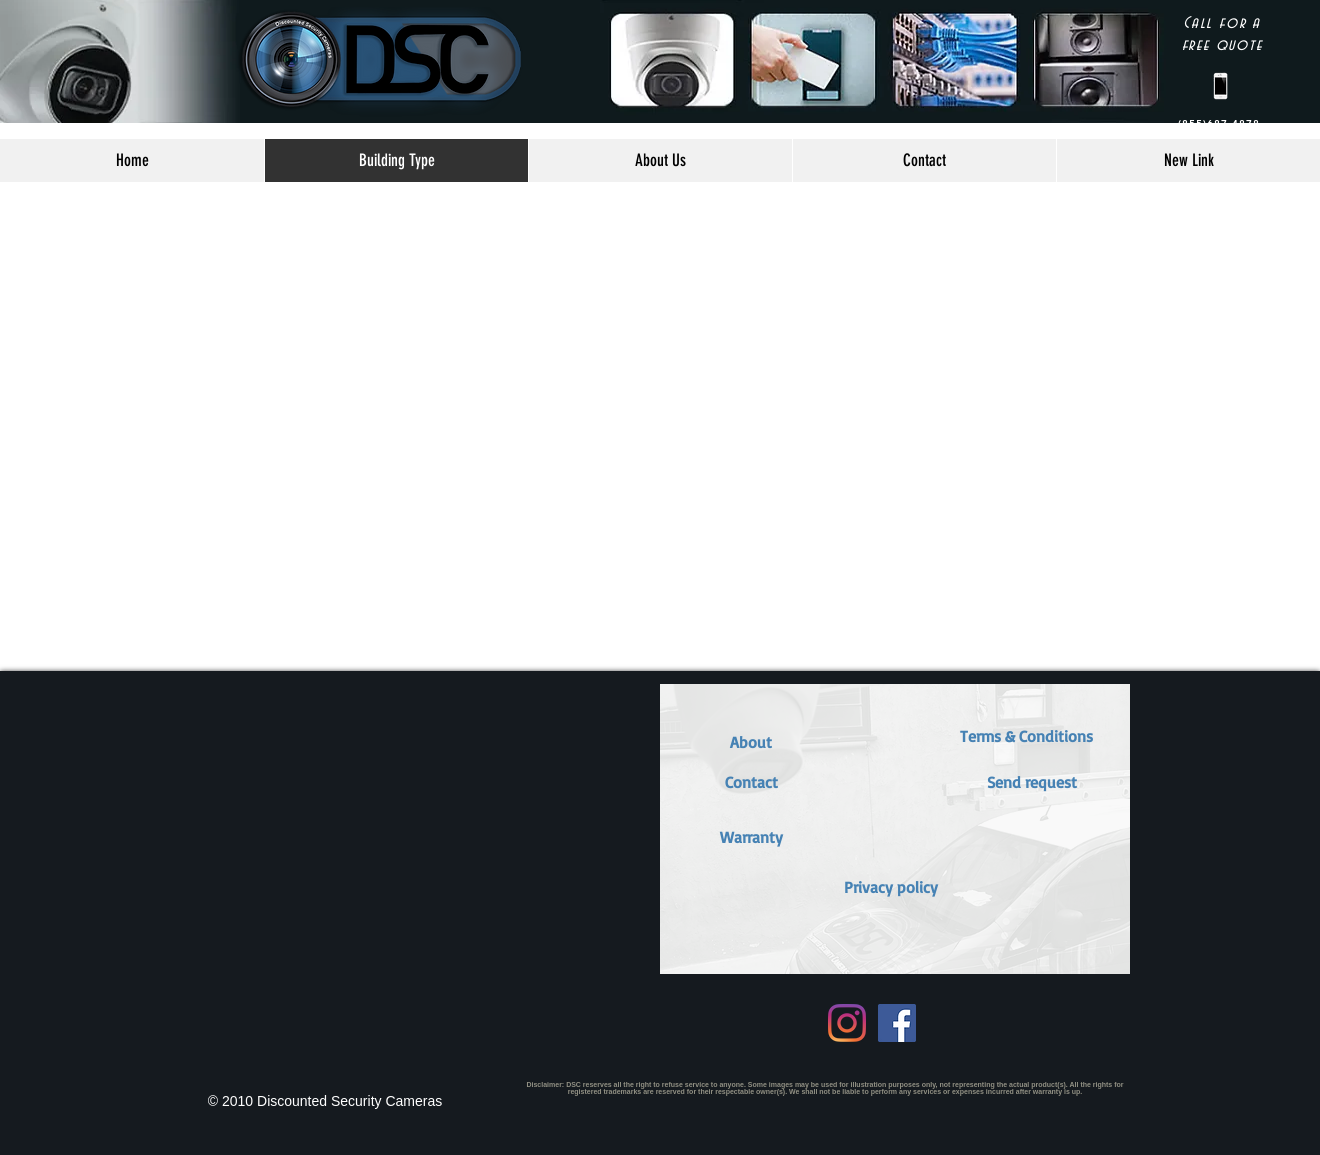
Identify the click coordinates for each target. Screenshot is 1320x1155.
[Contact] (751, 782)
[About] (751, 742)
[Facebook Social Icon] (897, 1023)
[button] (751, 837)
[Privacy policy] (891, 887)
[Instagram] (847, 1023)
